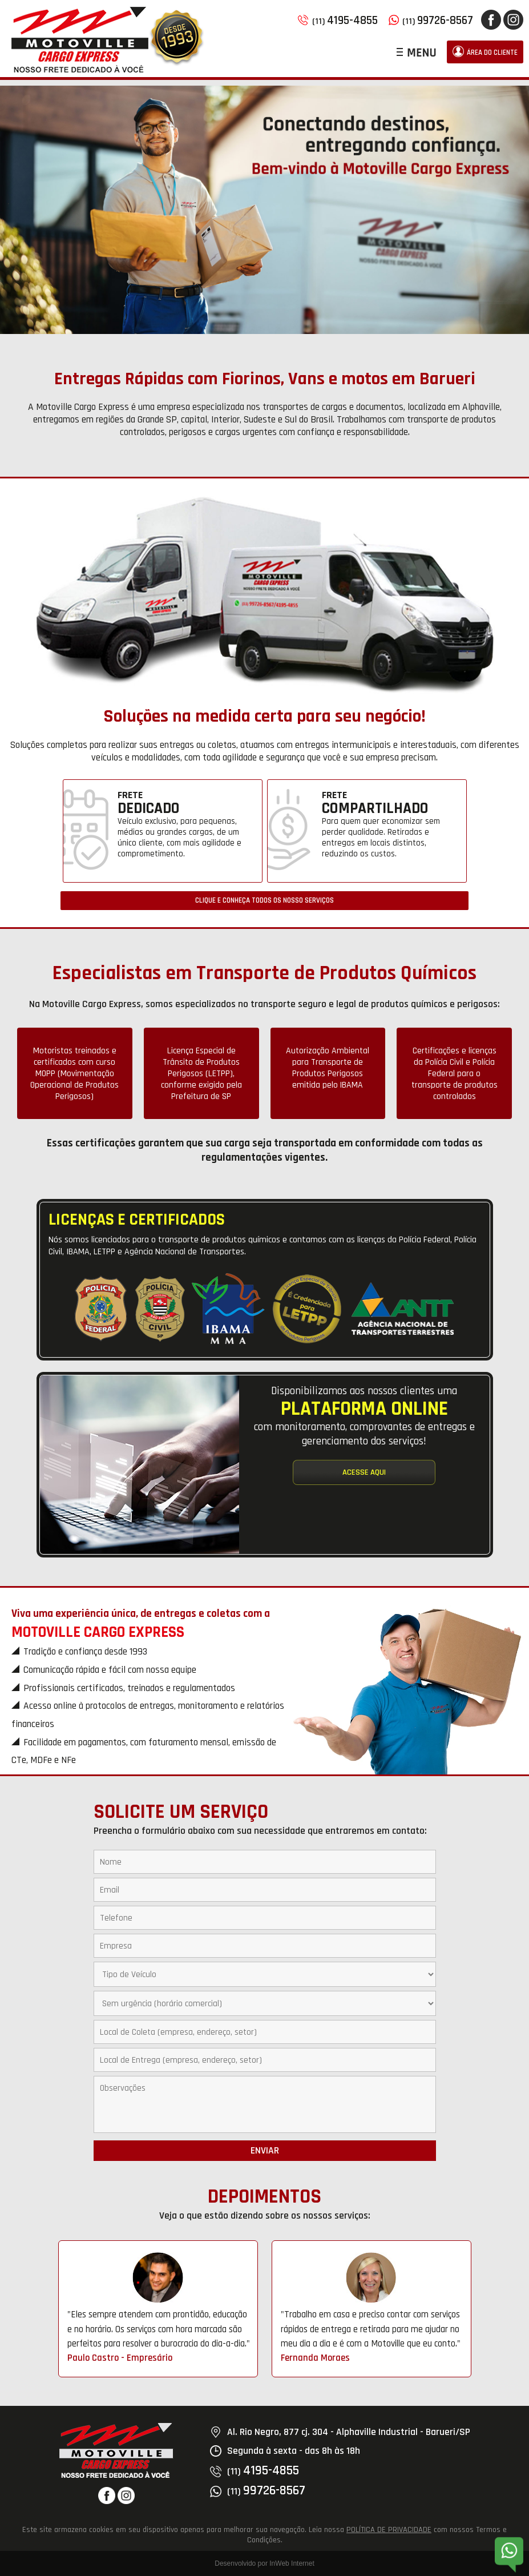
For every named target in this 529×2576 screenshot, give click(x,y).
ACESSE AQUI (364, 1472)
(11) (338, 21)
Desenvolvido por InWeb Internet (264, 2563)
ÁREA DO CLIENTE (485, 51)
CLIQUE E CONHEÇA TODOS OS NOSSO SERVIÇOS (264, 900)
